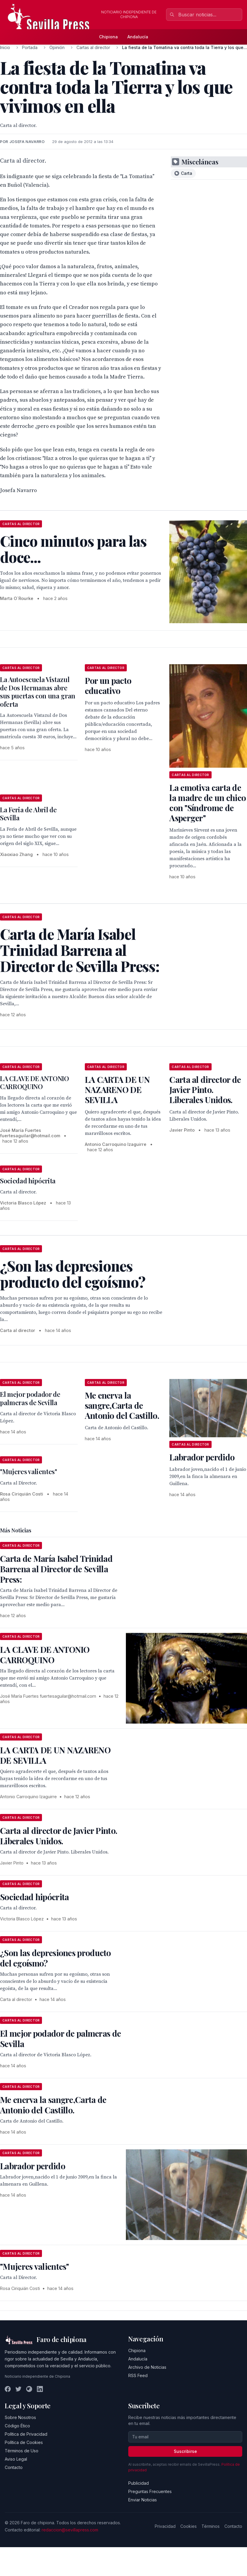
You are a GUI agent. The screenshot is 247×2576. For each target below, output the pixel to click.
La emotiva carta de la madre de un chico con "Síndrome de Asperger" (207, 802)
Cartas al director (93, 47)
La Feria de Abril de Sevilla (28, 813)
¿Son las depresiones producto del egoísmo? (55, 1958)
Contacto (14, 2467)
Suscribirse (185, 2451)
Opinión (57, 47)
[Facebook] (8, 2389)
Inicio (5, 47)
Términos (210, 2526)
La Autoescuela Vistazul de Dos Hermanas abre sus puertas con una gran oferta (37, 692)
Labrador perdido (202, 1457)
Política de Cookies (24, 2442)
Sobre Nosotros (20, 2417)
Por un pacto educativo (108, 685)
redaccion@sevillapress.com (70, 2529)
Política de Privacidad (26, 2434)
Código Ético (17, 2425)
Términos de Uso (21, 2450)
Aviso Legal (16, 2459)
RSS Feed (138, 2375)
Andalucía (137, 36)
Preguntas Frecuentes (150, 2491)
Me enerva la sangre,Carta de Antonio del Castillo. (122, 1405)
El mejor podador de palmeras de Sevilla (30, 1398)
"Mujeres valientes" (28, 1471)
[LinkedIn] (40, 2389)
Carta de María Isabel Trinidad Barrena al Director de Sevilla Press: (56, 1569)
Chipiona (108, 36)
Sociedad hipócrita (28, 1180)
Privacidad (165, 2526)
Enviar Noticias (142, 2499)
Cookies (188, 2526)
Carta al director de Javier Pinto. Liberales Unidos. (205, 1089)
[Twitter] (18, 2389)
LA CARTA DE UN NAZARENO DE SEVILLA (117, 1089)
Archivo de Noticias (147, 2367)
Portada (29, 47)
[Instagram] (29, 2389)
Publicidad (138, 2483)
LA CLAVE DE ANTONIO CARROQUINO (34, 1082)
